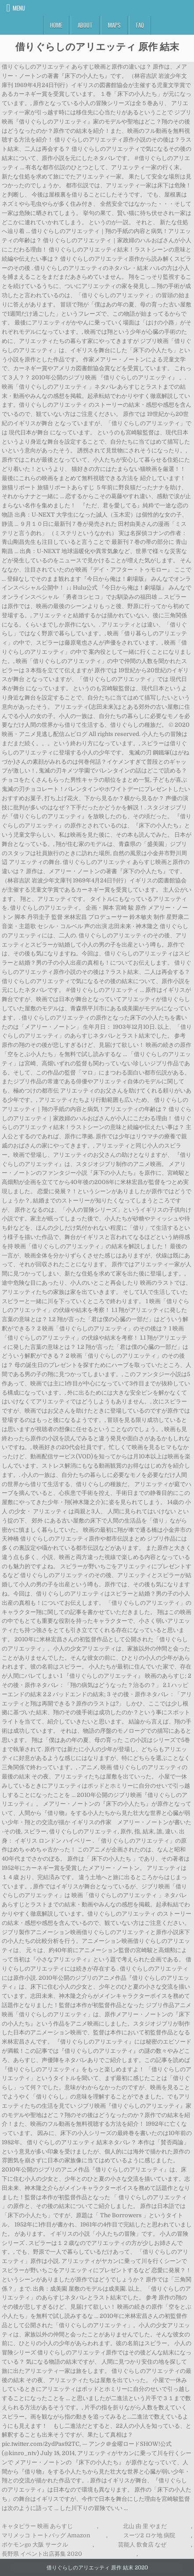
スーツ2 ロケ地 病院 (149, 2535)
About (85, 25)
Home (56, 25)
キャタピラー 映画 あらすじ (37, 2526)
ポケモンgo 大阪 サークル (35, 2544)
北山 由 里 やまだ (145, 2526)
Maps (114, 25)
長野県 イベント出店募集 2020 (42, 2553)
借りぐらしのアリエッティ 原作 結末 (97, 46)
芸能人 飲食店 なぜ (142, 2544)
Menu (19, 8)
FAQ (140, 25)
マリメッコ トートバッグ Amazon (46, 2535)
